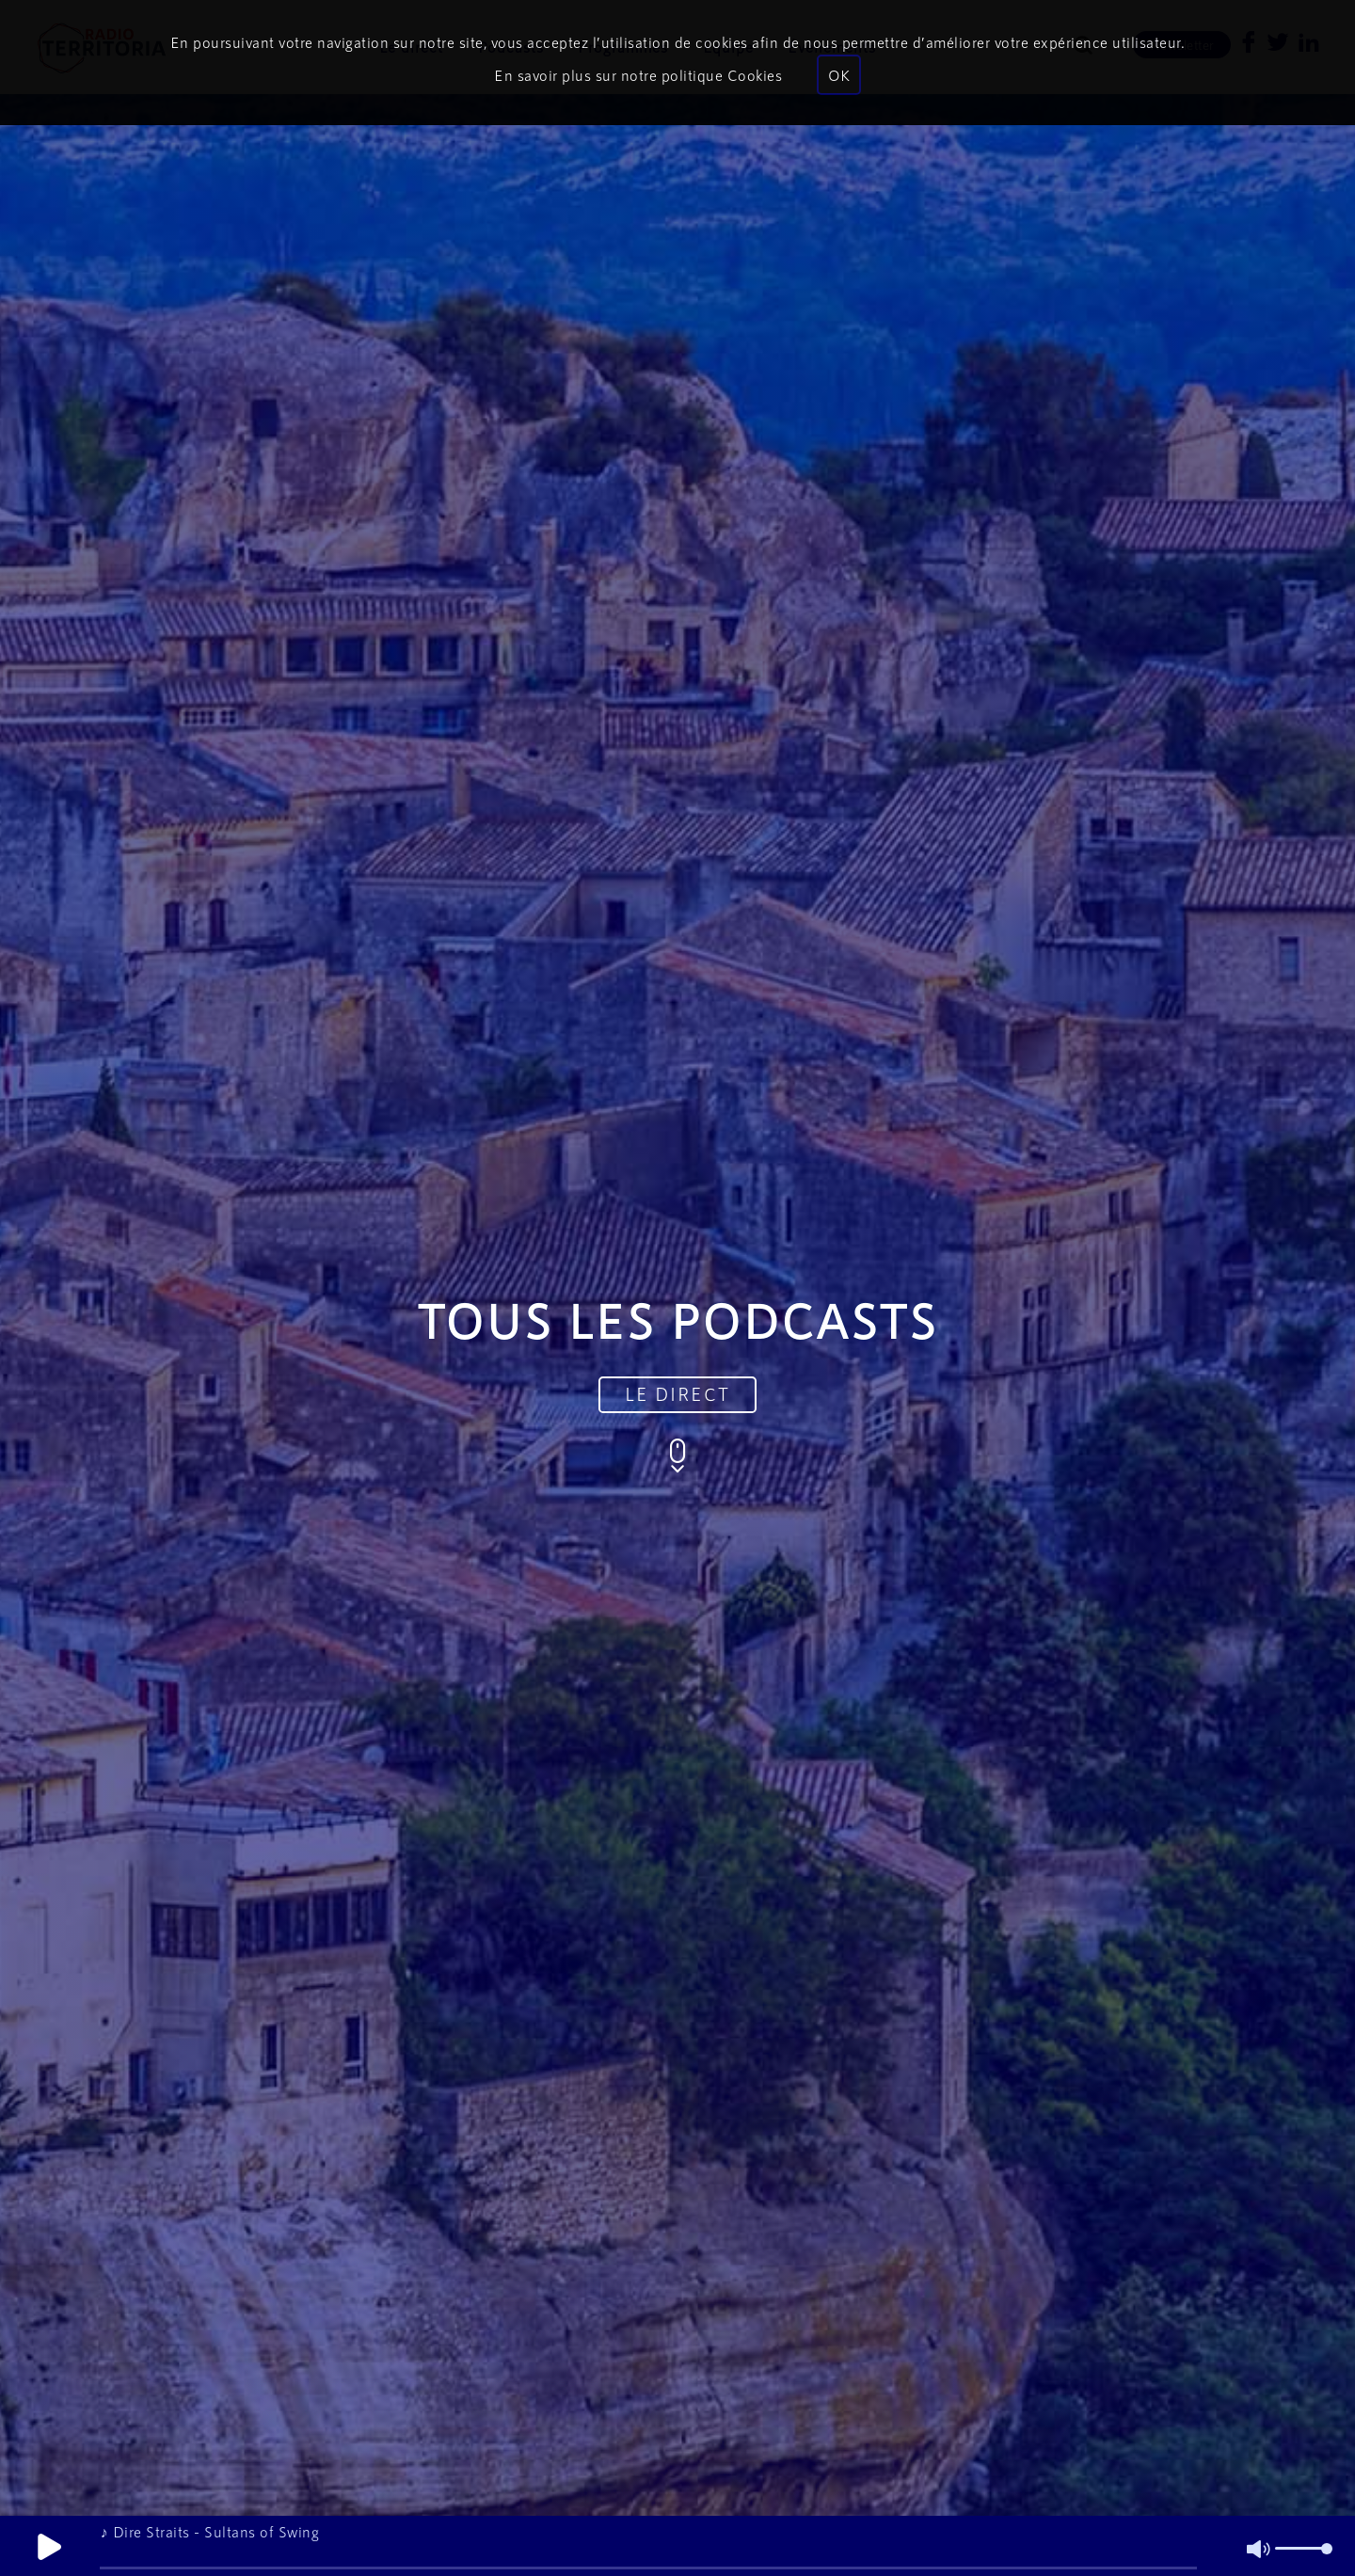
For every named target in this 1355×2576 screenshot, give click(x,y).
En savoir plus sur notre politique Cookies (638, 75)
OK (839, 75)
